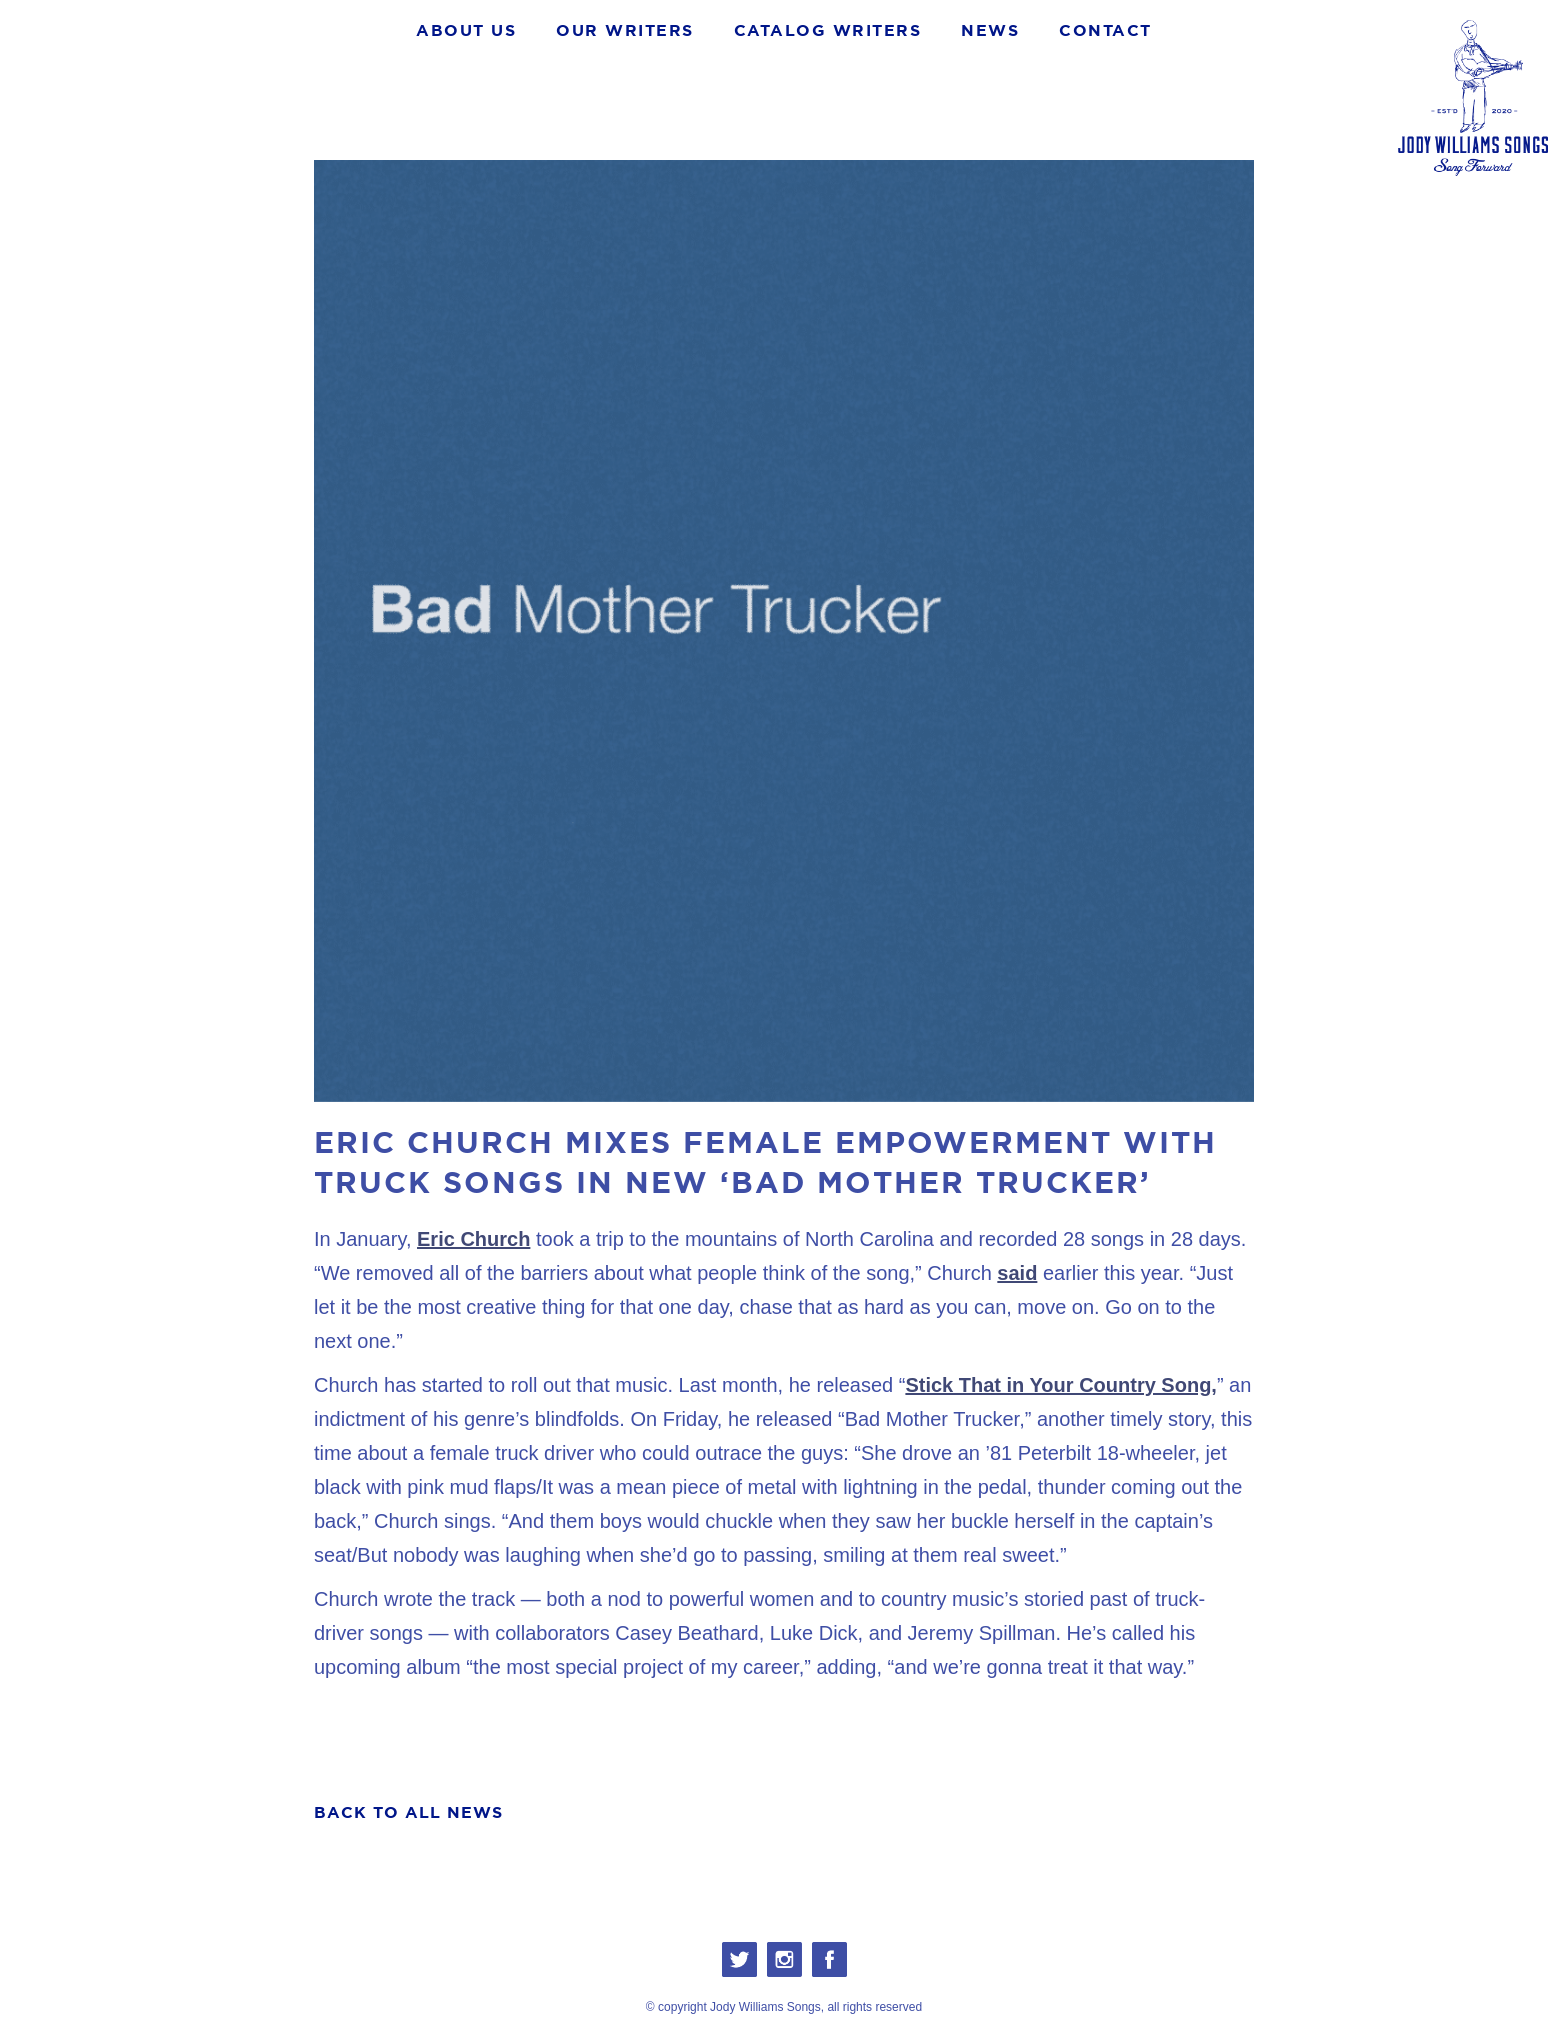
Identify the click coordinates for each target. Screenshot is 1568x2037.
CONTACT (1105, 30)
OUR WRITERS (625, 30)
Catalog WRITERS (828, 30)
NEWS (990, 30)
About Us (466, 30)
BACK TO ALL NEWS (408, 1812)
